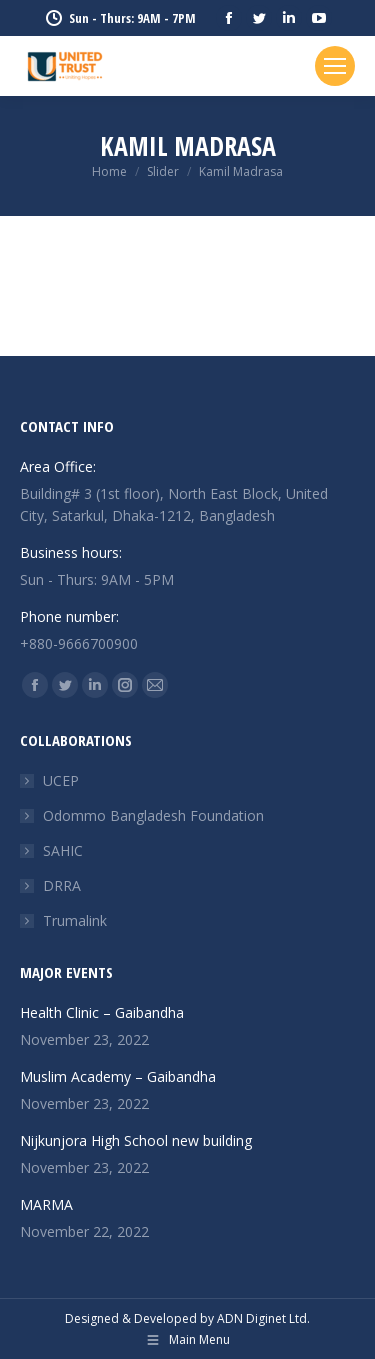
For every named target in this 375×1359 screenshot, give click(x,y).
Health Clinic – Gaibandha (115, 1012)
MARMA (48, 1204)
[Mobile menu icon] (335, 66)
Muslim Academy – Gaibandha (133, 1076)
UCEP (61, 780)
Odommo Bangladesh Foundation (153, 815)
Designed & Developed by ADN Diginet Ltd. (187, 1318)
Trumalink (75, 920)
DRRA (62, 885)
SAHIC (63, 850)
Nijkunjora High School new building (138, 1140)
